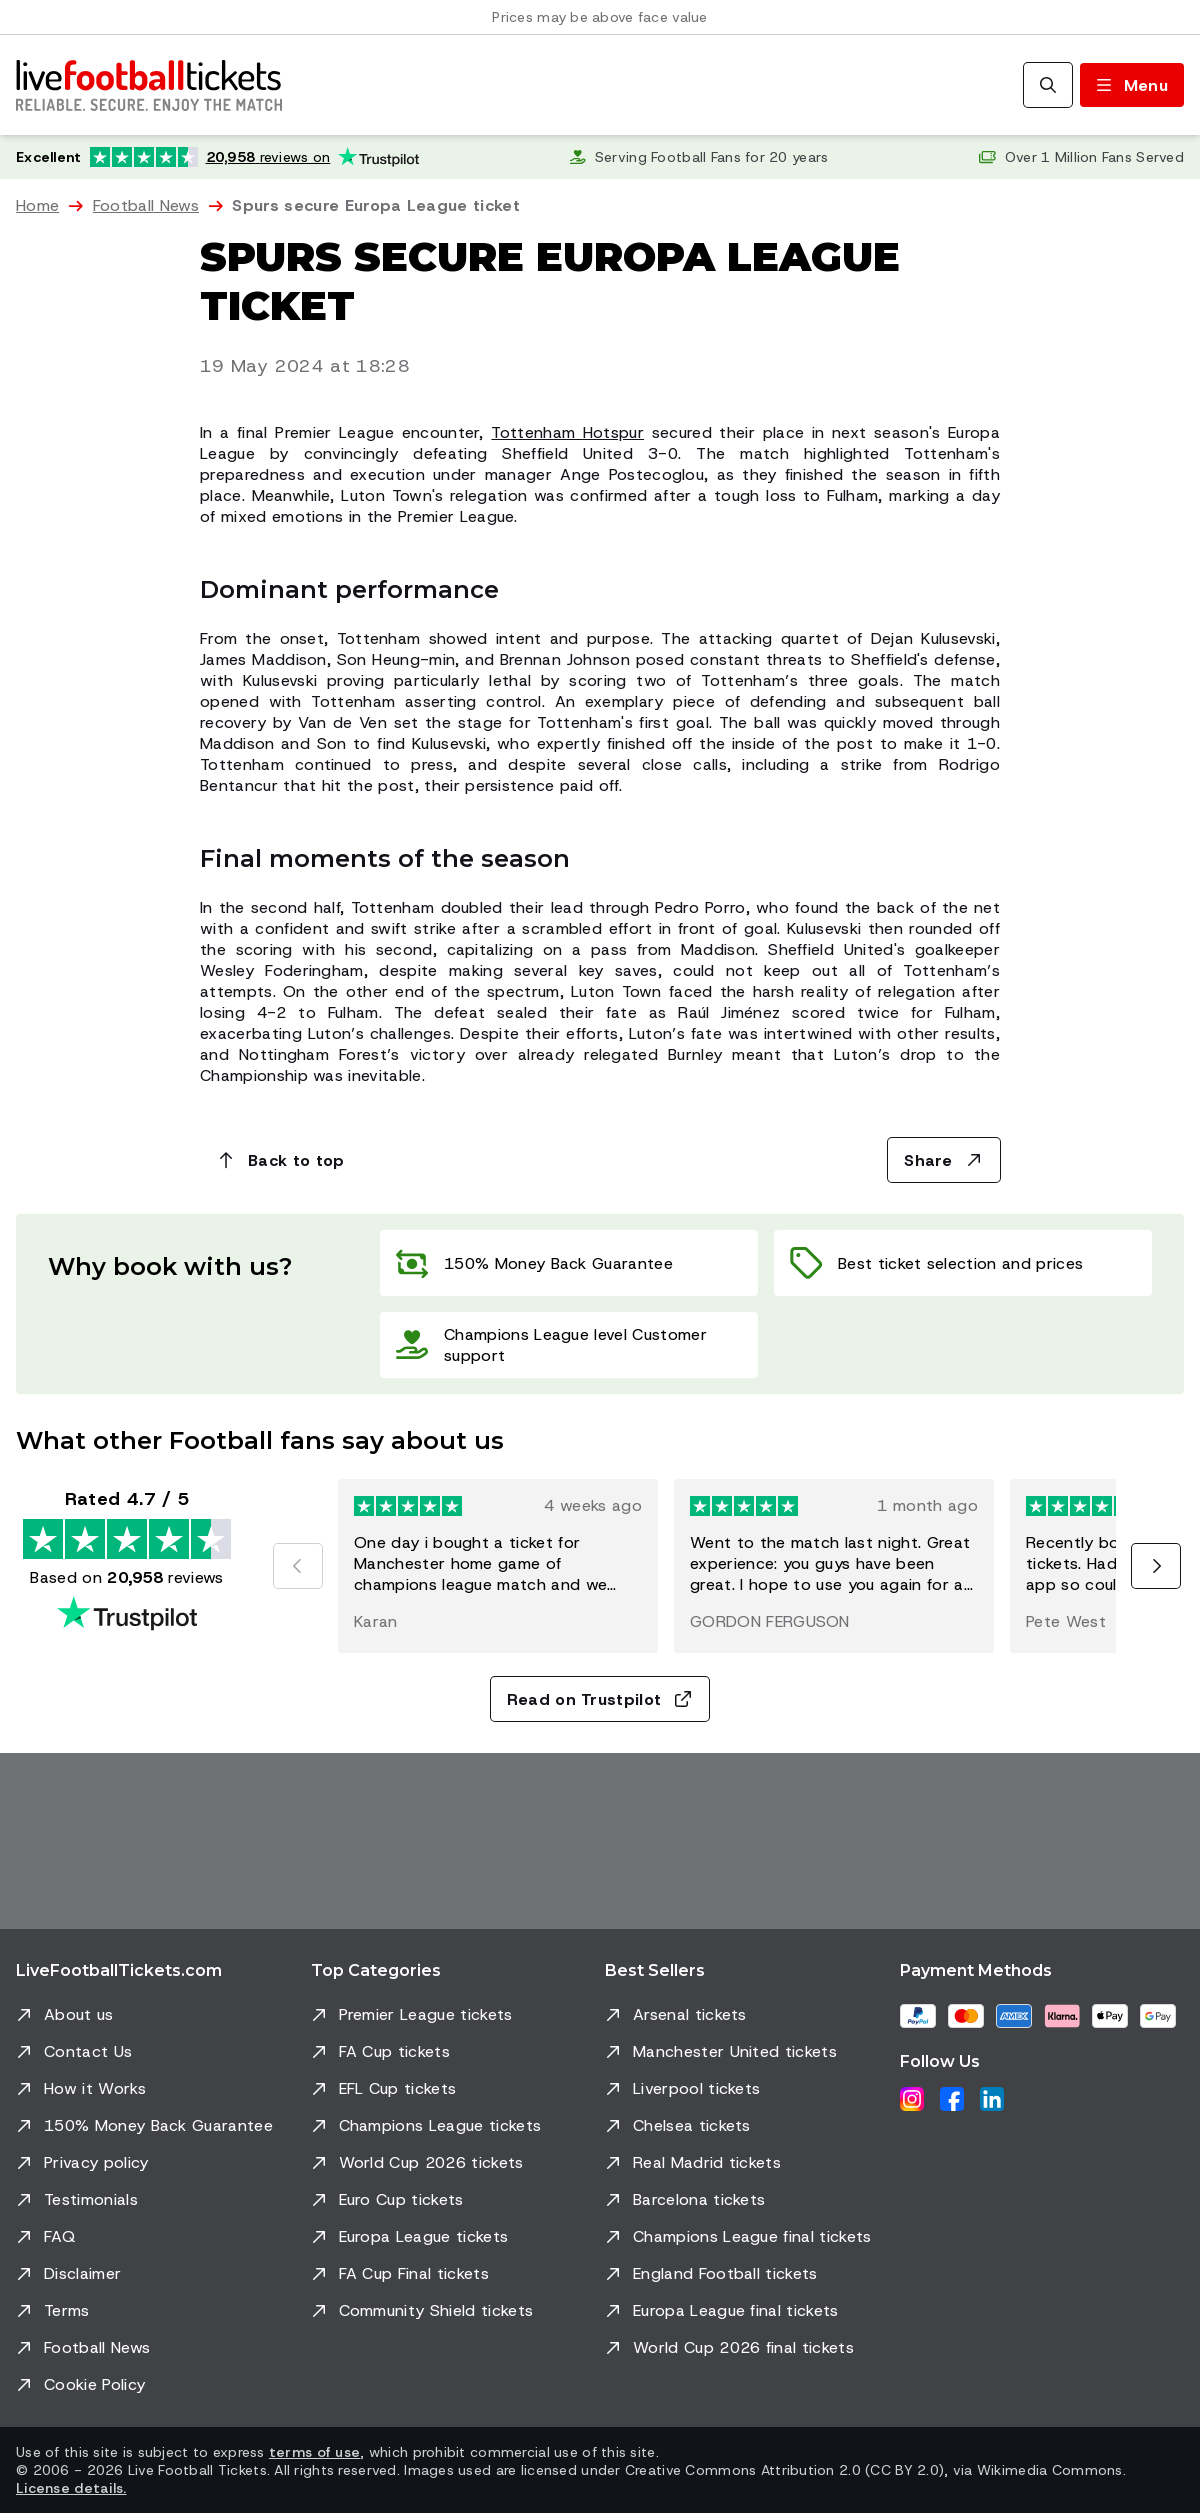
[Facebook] (952, 2099)
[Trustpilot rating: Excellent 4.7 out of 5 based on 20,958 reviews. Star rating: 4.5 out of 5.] (217, 157)
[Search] (1048, 85)
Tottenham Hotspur (567, 432)
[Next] (1156, 1566)
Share (944, 1160)
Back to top (280, 1160)
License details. (71, 2488)
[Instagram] (912, 2099)
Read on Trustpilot (600, 1699)
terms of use (314, 2452)
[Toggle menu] (1132, 85)
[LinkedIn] (992, 2099)
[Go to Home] (149, 85)
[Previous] (298, 1566)
